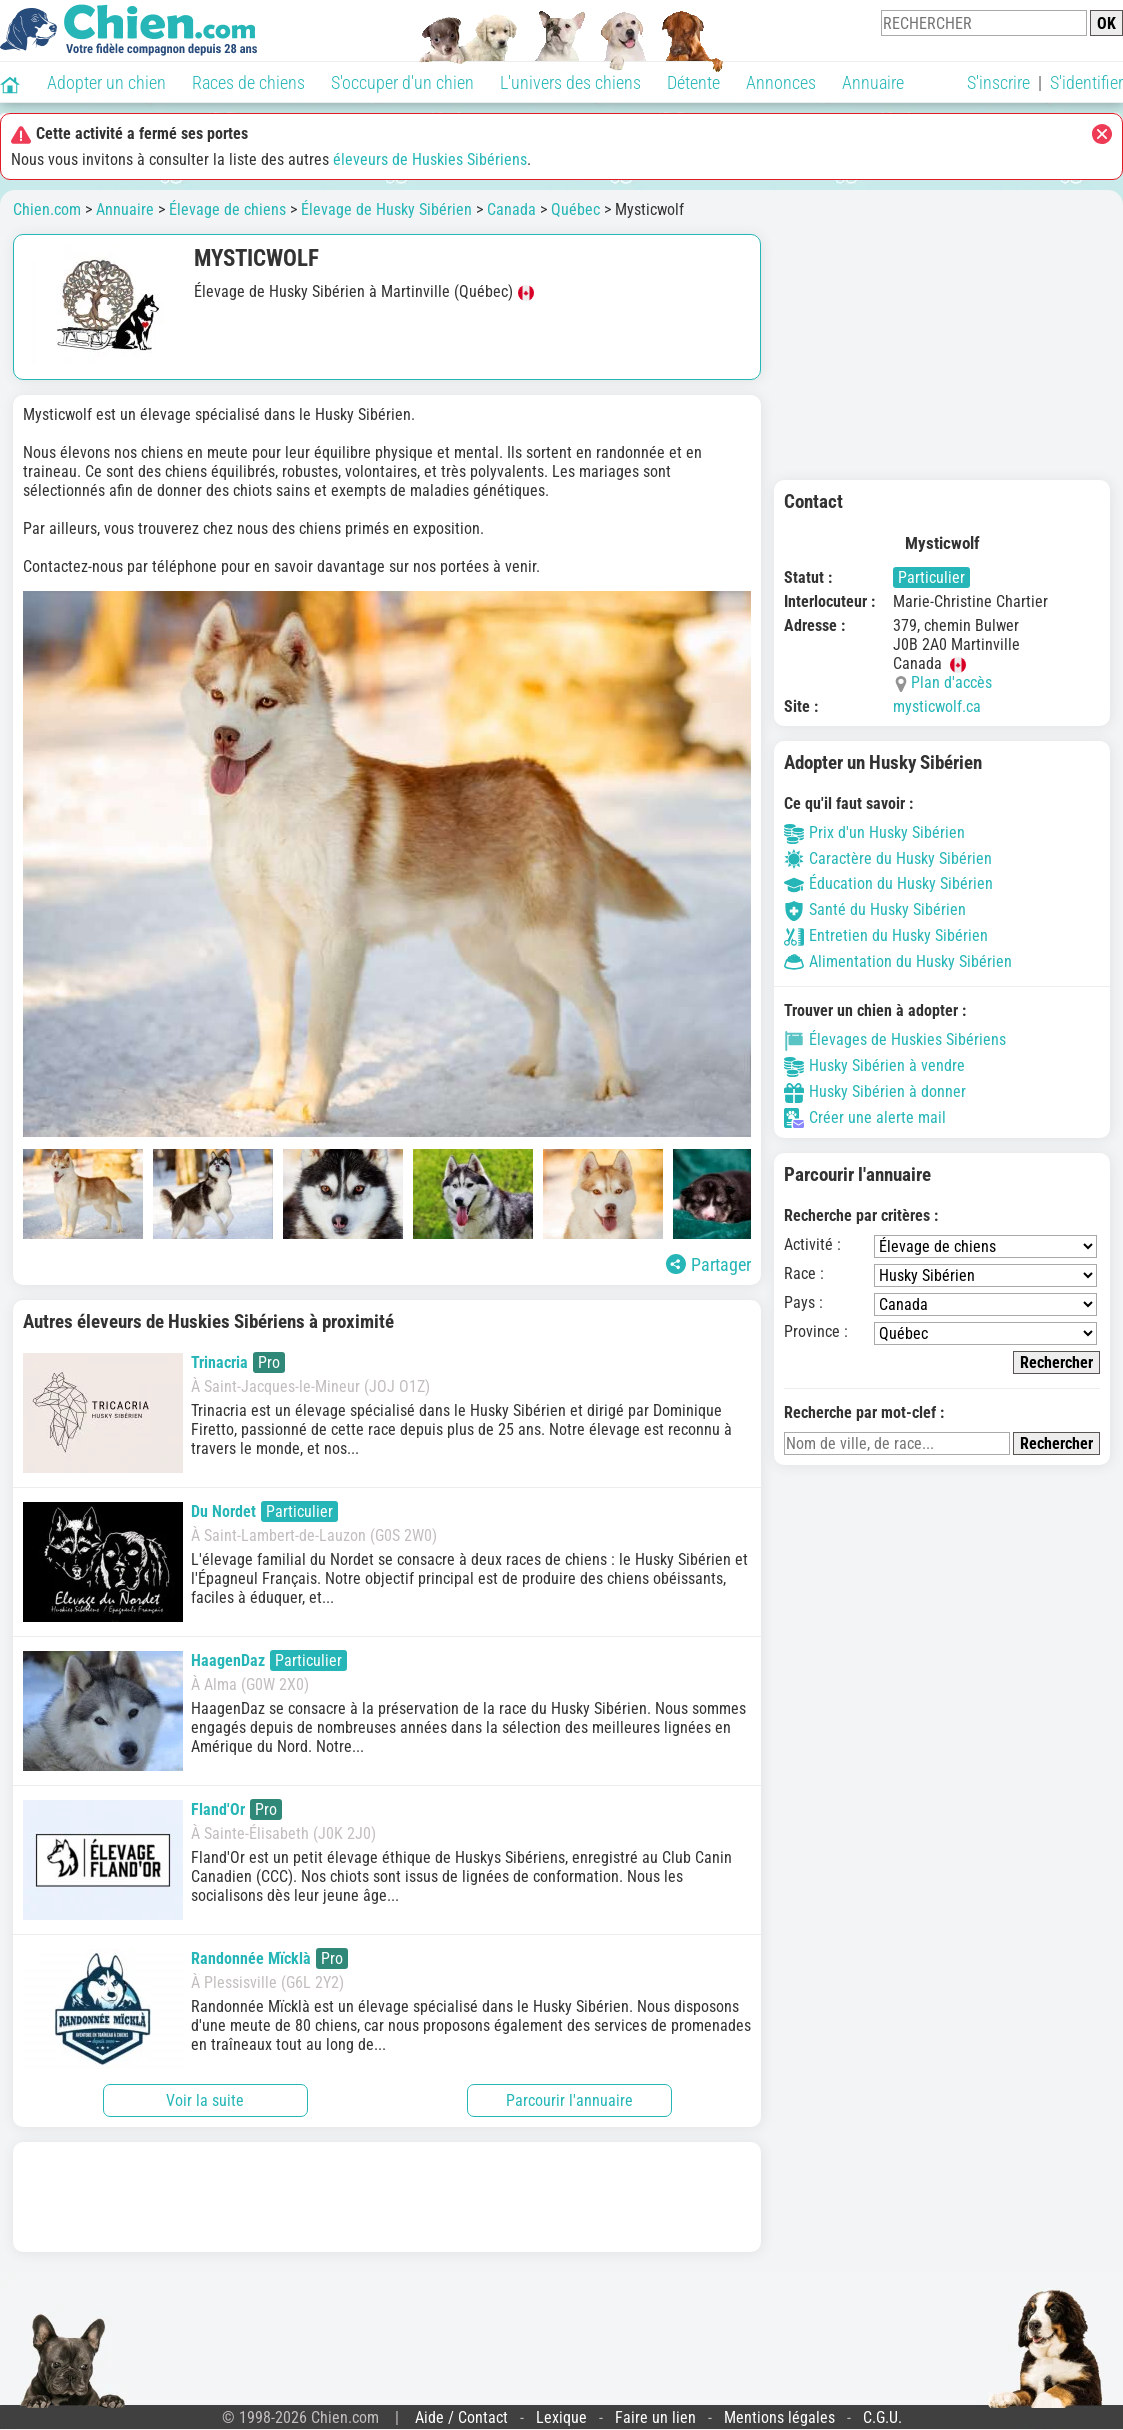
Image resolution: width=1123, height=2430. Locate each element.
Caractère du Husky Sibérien (888, 858)
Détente (693, 82)
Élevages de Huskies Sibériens (895, 1039)
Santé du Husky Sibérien (875, 909)
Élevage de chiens (227, 209)
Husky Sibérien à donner (875, 1091)
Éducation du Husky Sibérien (888, 883)
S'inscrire (998, 82)
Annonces (781, 82)
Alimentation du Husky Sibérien (898, 961)
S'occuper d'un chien (402, 82)
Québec (575, 209)
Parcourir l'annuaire (569, 2100)
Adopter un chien (106, 82)
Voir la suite (205, 2100)
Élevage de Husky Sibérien (386, 209)
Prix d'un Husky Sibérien (874, 832)
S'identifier (1086, 82)
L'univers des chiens (570, 82)
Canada (511, 209)
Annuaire (873, 82)
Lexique (561, 2417)
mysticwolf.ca (937, 706)
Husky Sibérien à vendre (874, 1065)
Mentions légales (779, 2417)
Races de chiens (248, 82)
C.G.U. (882, 2417)
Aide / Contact (461, 2417)
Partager (708, 1264)
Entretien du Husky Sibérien (886, 935)
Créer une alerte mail (865, 1117)
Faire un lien (655, 2417)
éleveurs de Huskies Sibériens (430, 159)
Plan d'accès (951, 682)
